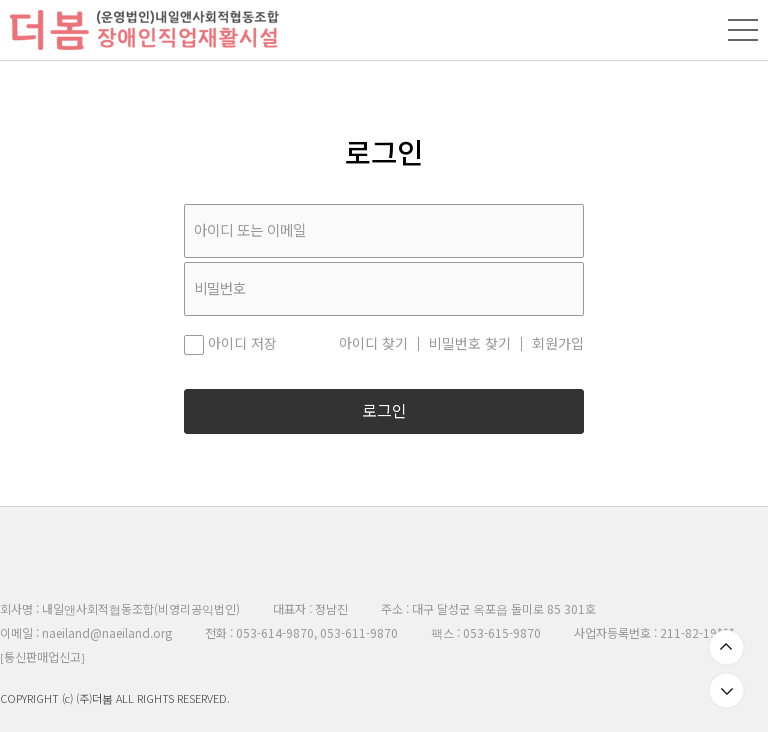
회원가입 (558, 344)
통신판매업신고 (42, 656)
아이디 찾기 (373, 344)
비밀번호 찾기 (470, 344)
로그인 (384, 411)
